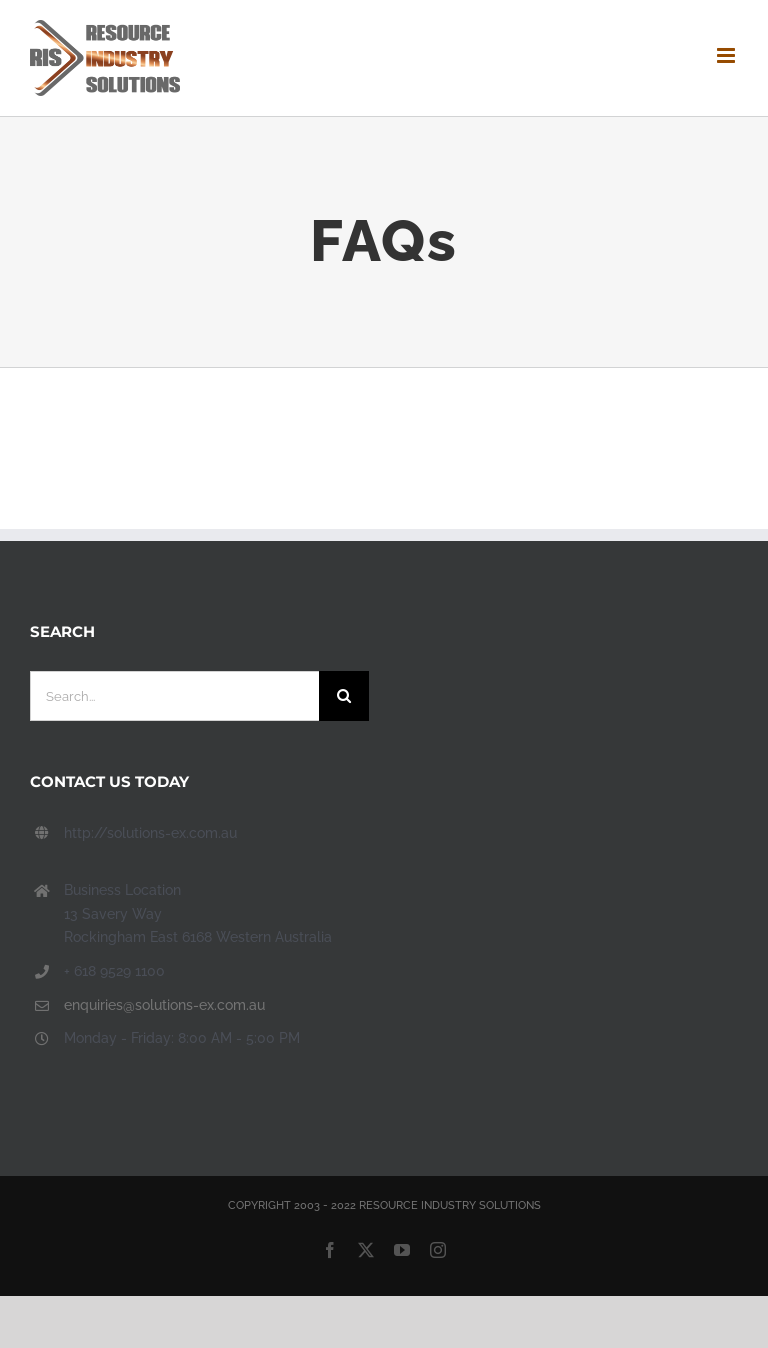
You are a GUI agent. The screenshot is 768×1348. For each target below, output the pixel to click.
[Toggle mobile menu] (727, 55)
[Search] (344, 696)
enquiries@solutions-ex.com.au (164, 1005)
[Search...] (174, 696)
